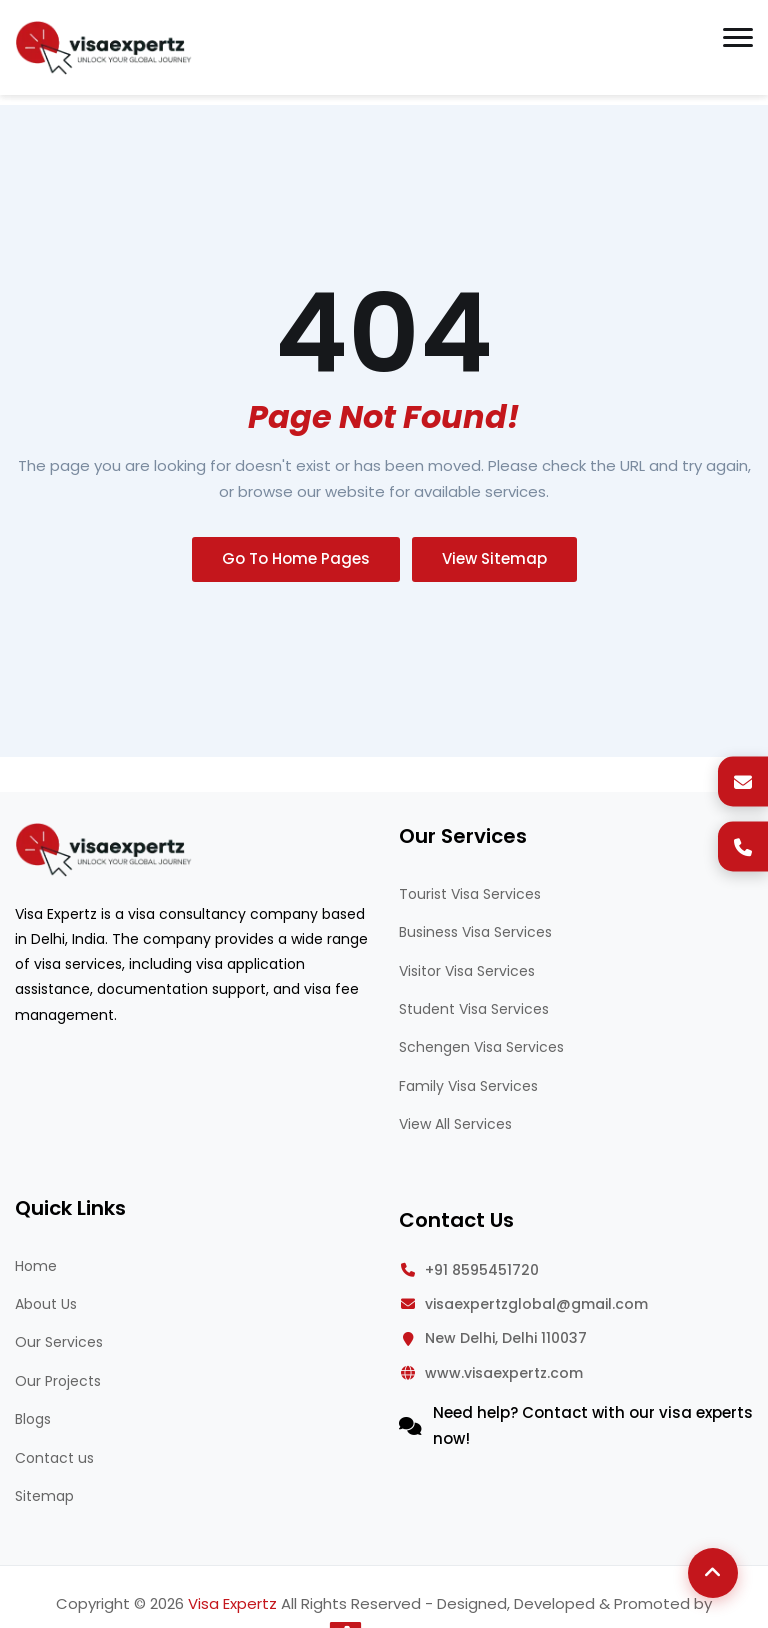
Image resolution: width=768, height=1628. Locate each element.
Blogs (33, 1419)
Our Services (59, 1342)
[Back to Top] (713, 1573)
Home (36, 1266)
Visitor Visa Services (467, 971)
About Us (46, 1304)
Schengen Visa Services (481, 1047)
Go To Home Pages (296, 558)
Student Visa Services (474, 1009)
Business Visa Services (475, 932)
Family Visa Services (468, 1086)
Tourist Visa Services (470, 894)
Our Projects (58, 1381)
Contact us (54, 1458)
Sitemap (44, 1496)
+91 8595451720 (482, 1270)
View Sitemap (494, 558)
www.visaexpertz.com (504, 1373)
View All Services (455, 1124)
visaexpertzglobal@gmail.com (536, 1304)
